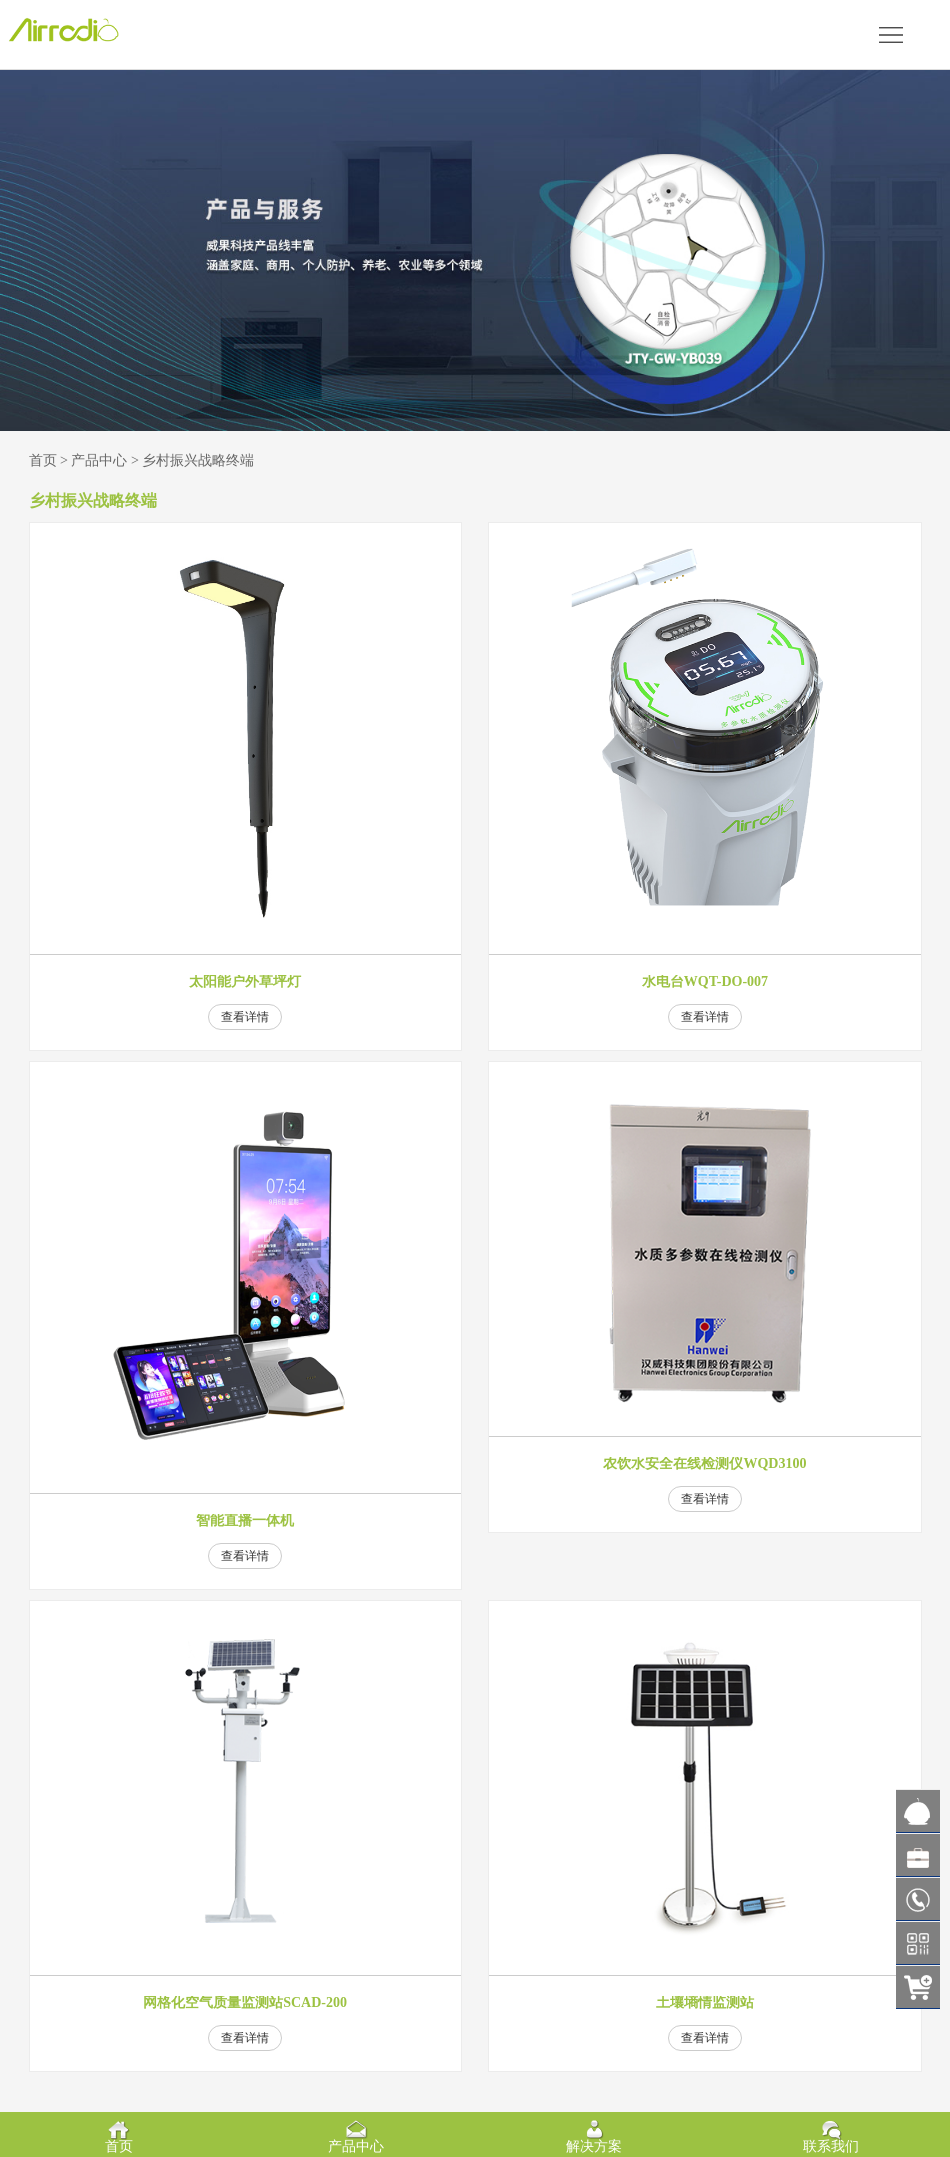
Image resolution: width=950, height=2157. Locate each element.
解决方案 (594, 2146)
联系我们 (831, 2146)
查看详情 (245, 1017)
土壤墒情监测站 (705, 2003)
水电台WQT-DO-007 (705, 982)
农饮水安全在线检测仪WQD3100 (704, 1464)
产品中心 (99, 460)
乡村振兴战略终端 (198, 460)
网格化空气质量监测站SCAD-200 (245, 2003)
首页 (43, 460)
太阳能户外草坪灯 (245, 982)
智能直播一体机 (245, 1521)
